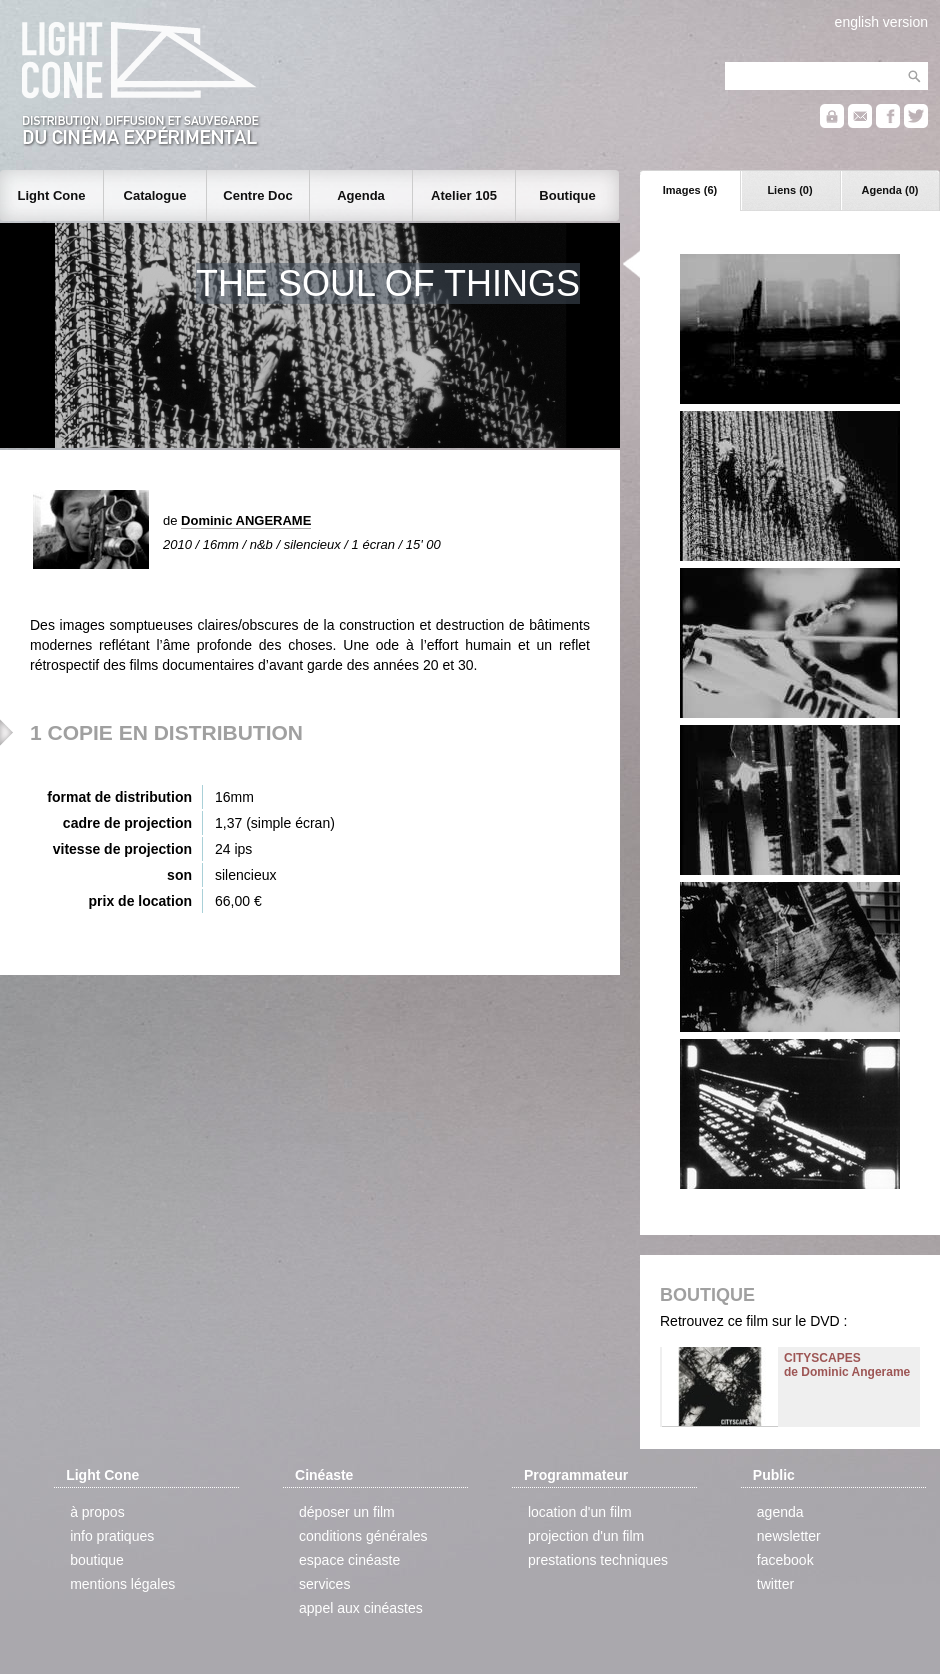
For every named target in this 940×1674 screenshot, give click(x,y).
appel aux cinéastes (361, 1608)
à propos (97, 1512)
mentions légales (122, 1584)
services (324, 1584)
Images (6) (690, 190)
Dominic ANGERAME (246, 520)
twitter (775, 1584)
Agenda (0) (890, 190)
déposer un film (347, 1512)
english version (881, 22)
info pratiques (112, 1536)
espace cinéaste (349, 1560)
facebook (785, 1560)
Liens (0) (789, 190)
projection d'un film (586, 1536)
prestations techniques (598, 1560)
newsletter (789, 1536)
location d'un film (580, 1512)
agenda (780, 1512)
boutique (97, 1560)
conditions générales (363, 1536)
